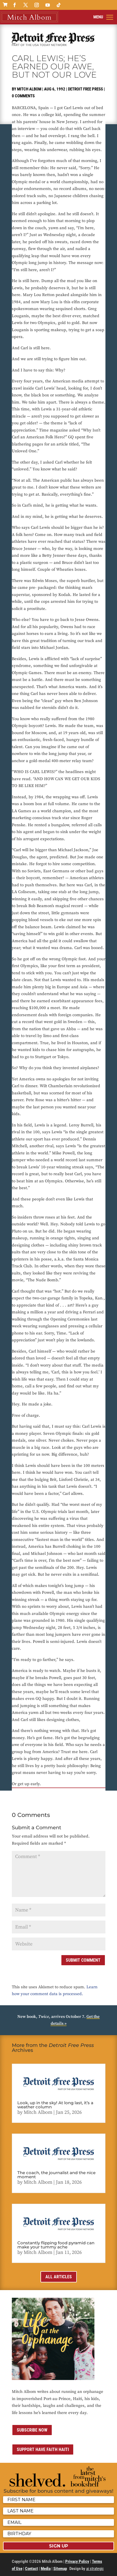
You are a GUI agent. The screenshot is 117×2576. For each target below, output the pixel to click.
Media (46, 2568)
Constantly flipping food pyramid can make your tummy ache (55, 2245)
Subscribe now (32, 2430)
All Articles (58, 2276)
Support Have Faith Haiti (43, 2449)
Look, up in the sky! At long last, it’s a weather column (55, 2104)
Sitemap (60, 2568)
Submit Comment (83, 1960)
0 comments (23, 95)
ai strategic (95, 2568)
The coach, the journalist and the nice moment (56, 2174)
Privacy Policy (77, 2561)
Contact (31, 2568)
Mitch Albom (29, 89)
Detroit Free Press (85, 89)
